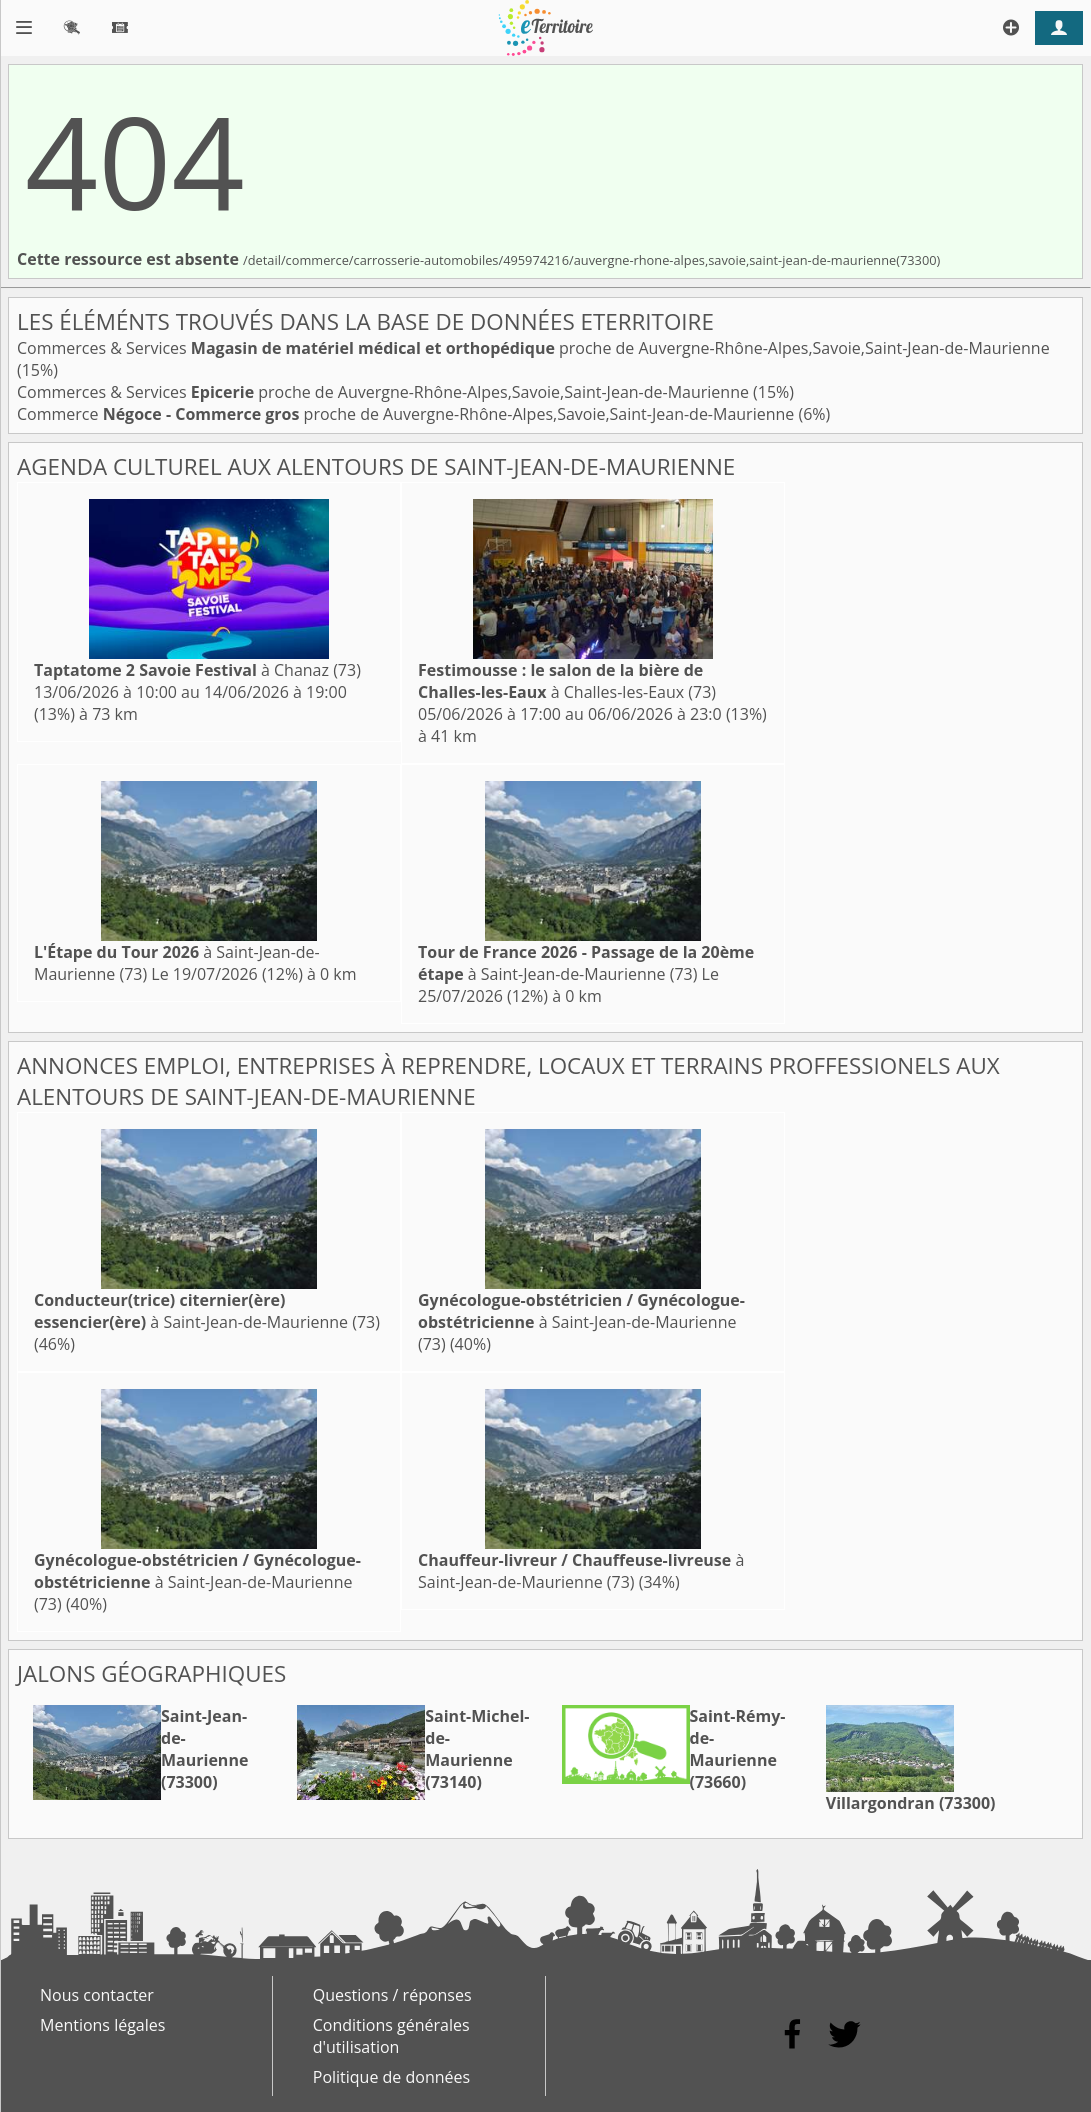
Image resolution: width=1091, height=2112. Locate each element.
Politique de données (391, 2077)
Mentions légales (102, 2025)
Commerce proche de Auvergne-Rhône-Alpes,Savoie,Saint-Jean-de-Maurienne (407, 414)
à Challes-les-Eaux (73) (567, 681)
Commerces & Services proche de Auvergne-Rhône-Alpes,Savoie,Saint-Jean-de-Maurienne (533, 348)
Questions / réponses (392, 1995)
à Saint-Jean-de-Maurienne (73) (586, 963)
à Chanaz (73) (197, 670)
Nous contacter (97, 1995)
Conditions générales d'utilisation (391, 2036)
